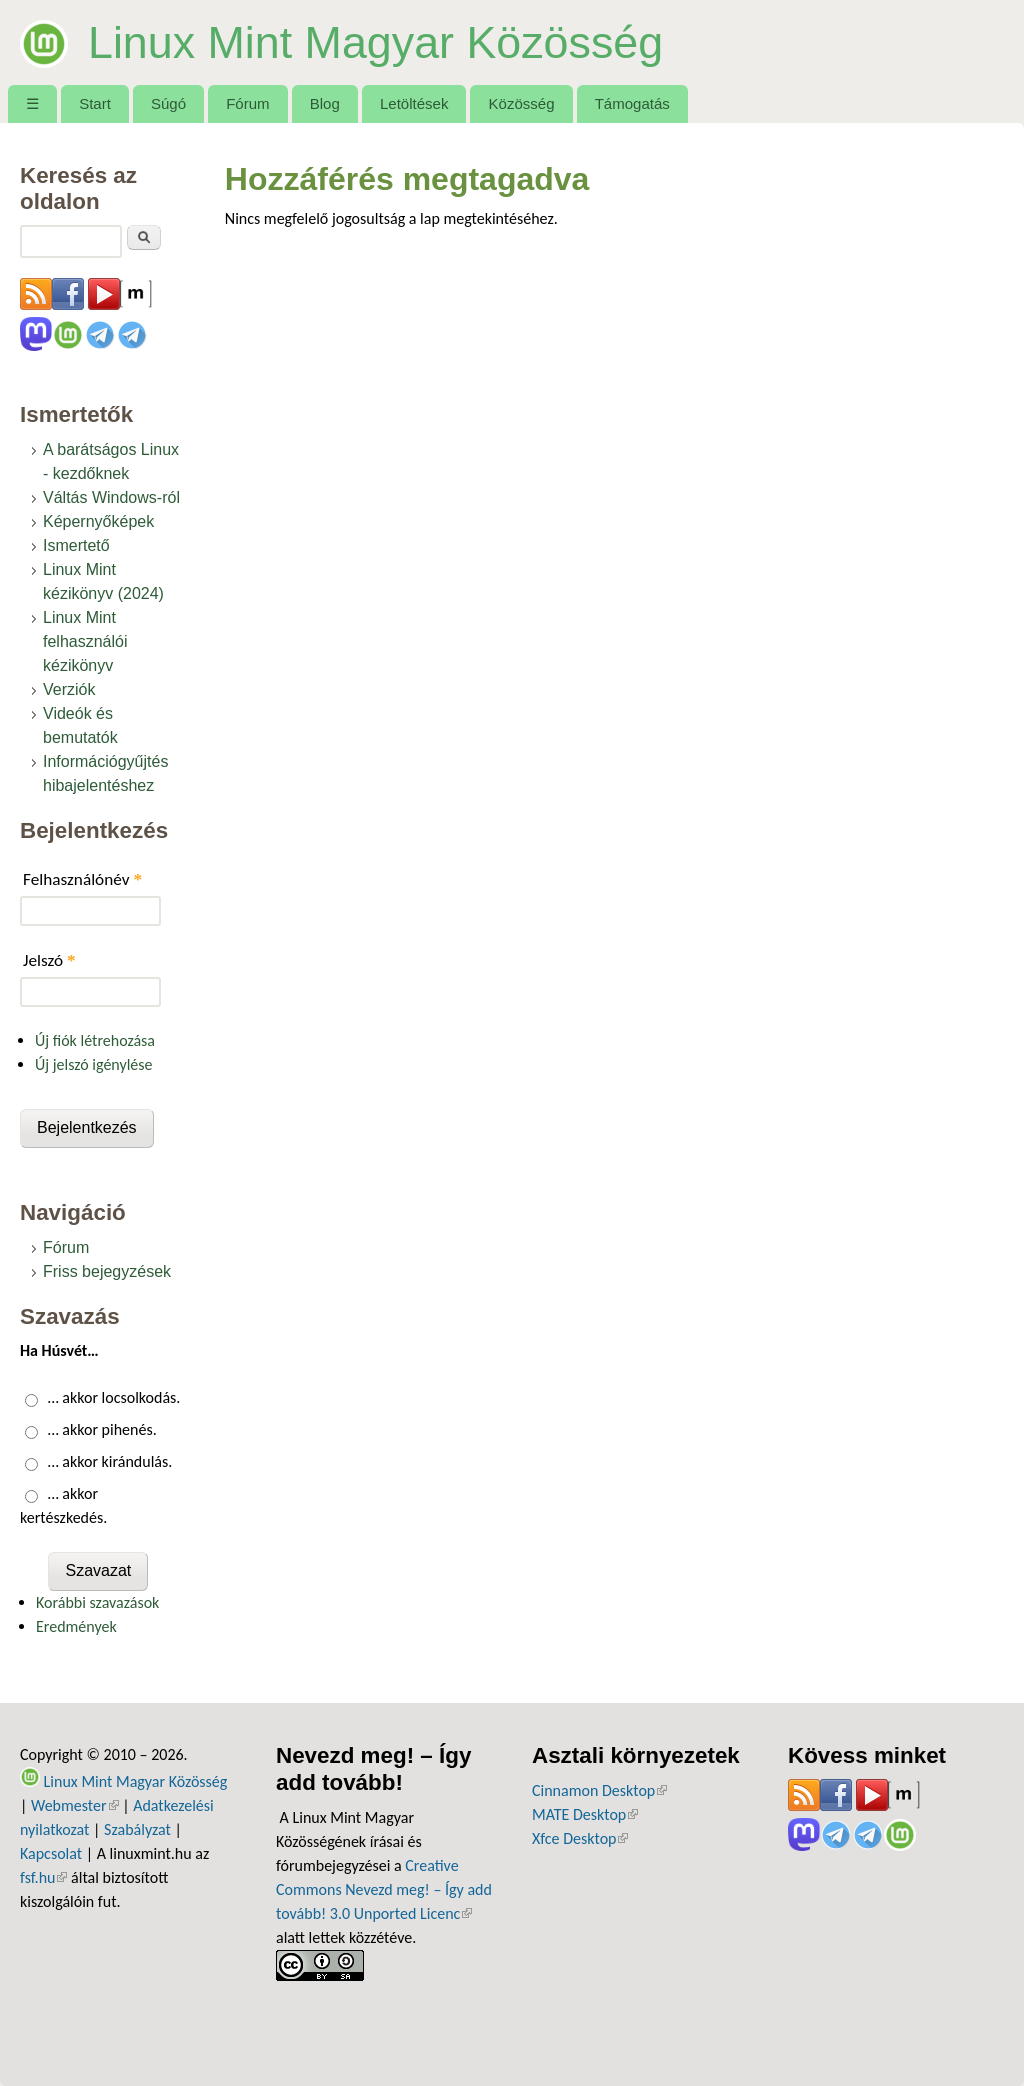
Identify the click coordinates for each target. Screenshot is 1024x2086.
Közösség (522, 103)
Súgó (168, 103)
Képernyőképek (98, 521)
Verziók (69, 689)
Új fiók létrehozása (95, 1040)
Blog (325, 103)
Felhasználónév (82, 879)
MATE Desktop (585, 1814)
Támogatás (632, 103)
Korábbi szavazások (97, 1602)
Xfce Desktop (580, 1838)
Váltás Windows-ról (111, 497)
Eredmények (76, 1626)
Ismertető (76, 545)
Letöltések (414, 103)
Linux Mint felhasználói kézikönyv (85, 641)
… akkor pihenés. (102, 1429)
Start (95, 103)
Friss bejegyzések (107, 1271)
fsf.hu (43, 1877)
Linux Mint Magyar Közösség (375, 42)
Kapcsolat (51, 1853)
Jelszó (49, 960)
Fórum (247, 103)
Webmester (75, 1805)
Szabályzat (137, 1829)
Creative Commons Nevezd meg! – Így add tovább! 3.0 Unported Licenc (384, 1889)
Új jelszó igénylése (94, 1064)
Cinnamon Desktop (599, 1790)
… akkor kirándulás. (110, 1461)
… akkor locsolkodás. (114, 1397)
